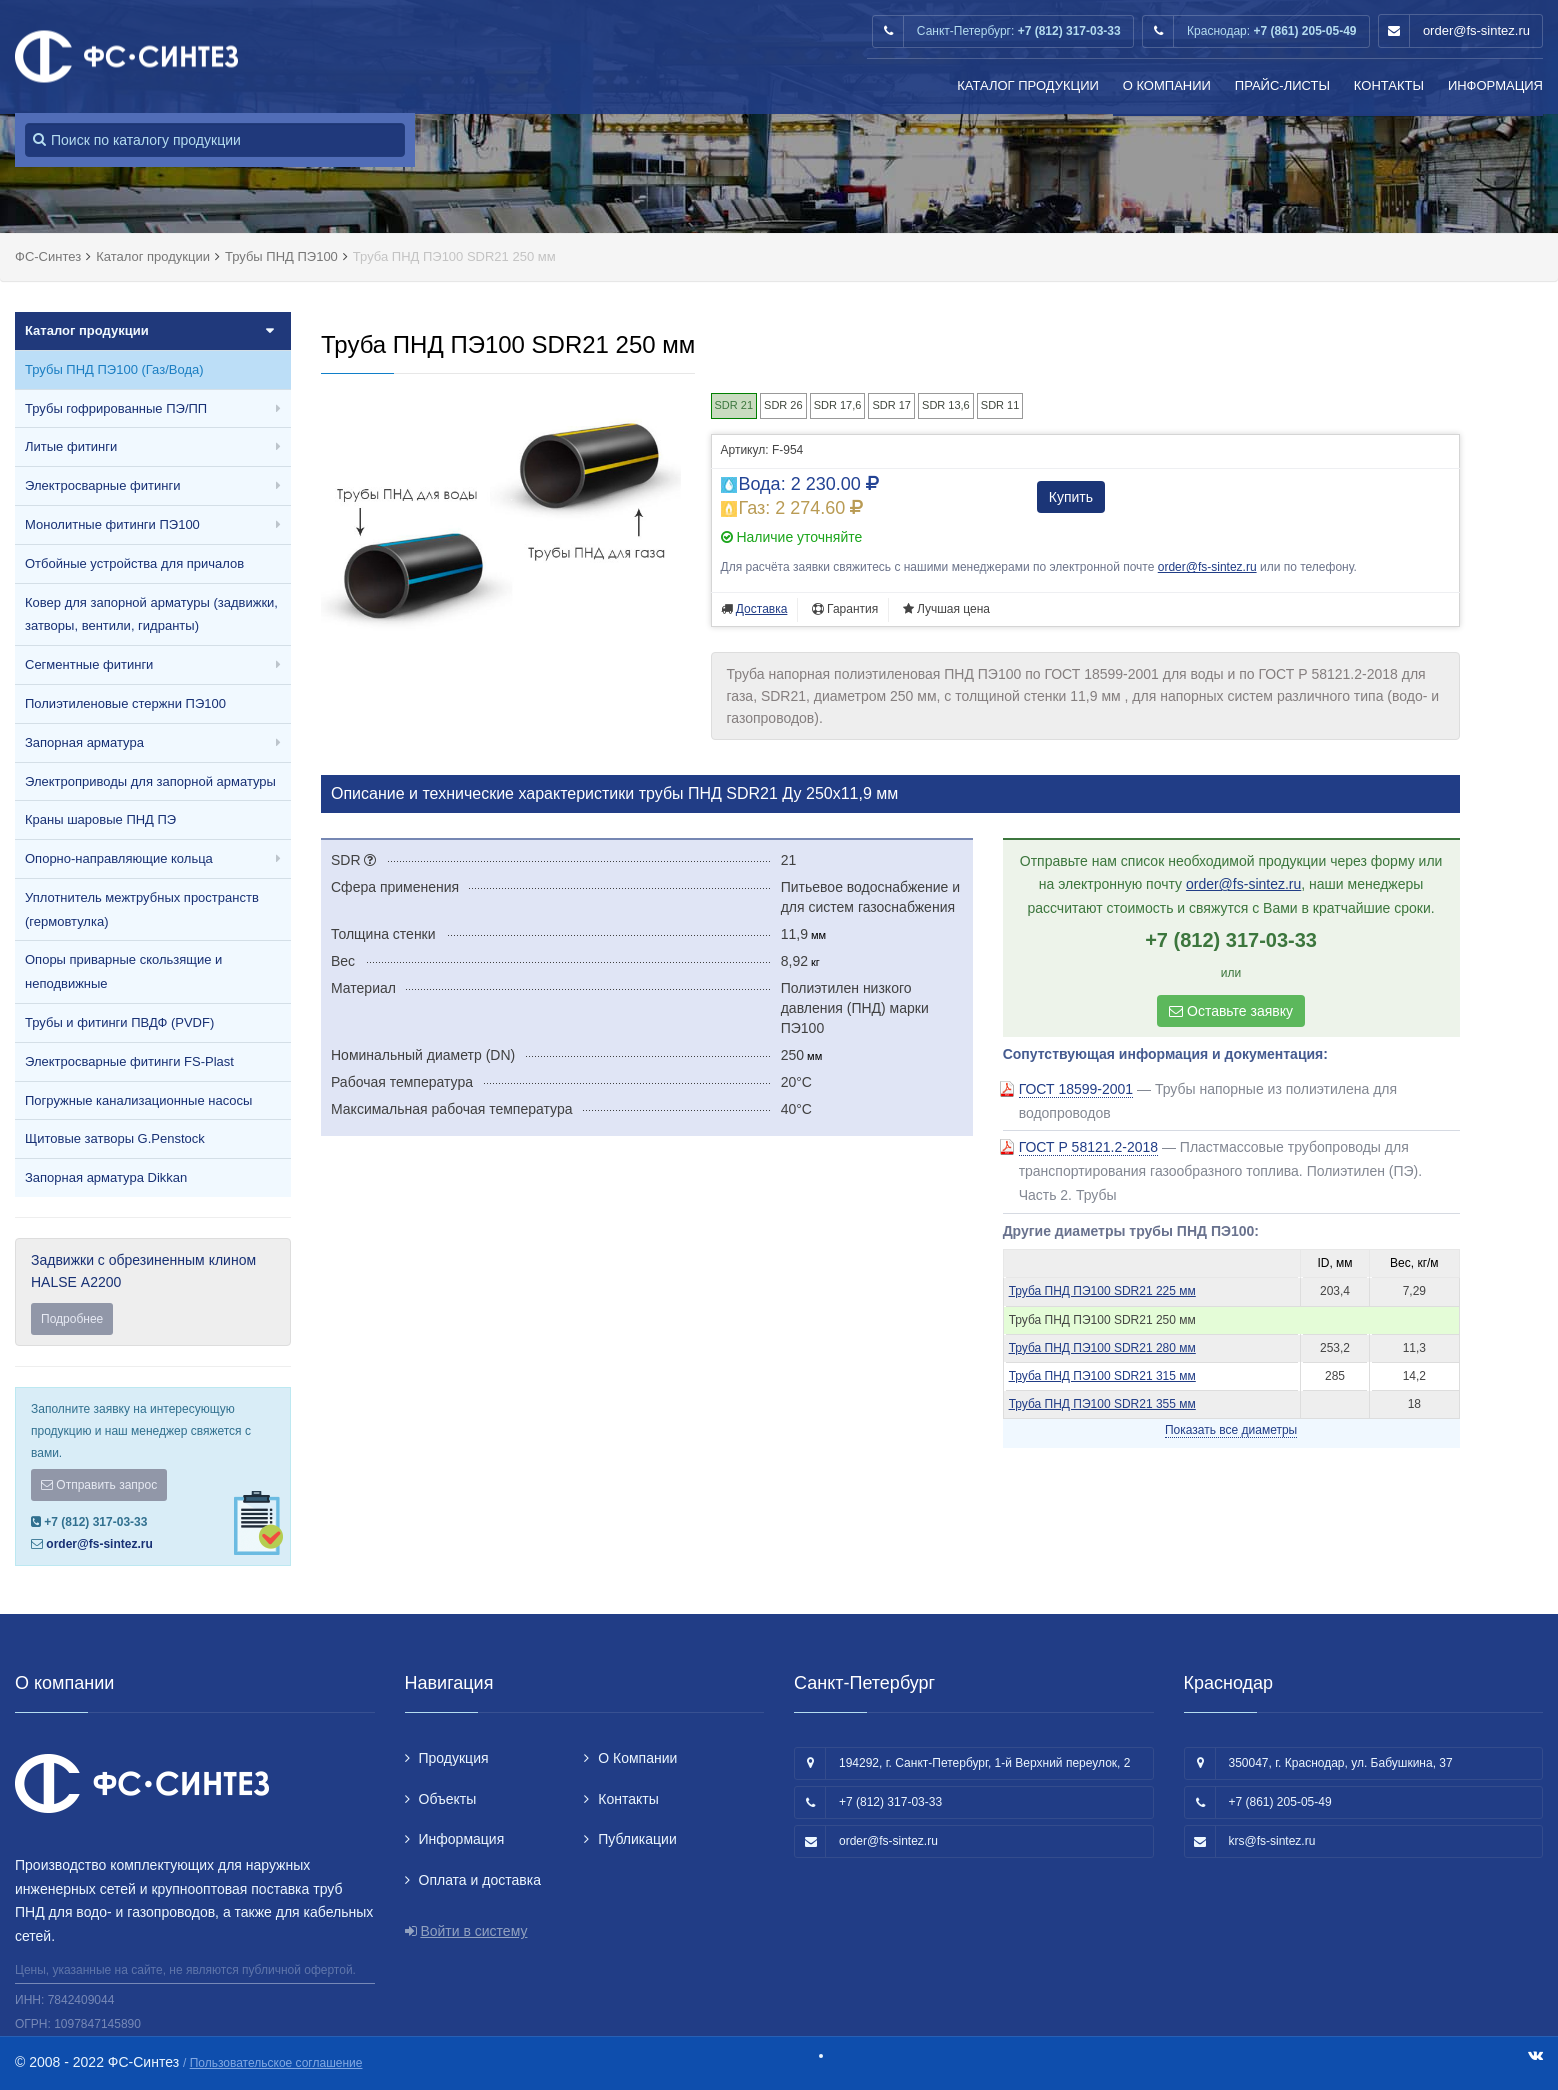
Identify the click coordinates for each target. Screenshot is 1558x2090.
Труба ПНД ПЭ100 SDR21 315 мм (1102, 1376)
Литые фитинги (71, 446)
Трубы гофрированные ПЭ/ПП (116, 408)
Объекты (448, 1799)
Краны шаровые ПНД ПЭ (100, 819)
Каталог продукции (1028, 85)
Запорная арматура (84, 742)
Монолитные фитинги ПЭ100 (112, 524)
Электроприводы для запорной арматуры (150, 781)
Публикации (637, 1839)
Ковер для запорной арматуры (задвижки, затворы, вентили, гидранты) (151, 614)
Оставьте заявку (1231, 1011)
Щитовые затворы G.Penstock (115, 1138)
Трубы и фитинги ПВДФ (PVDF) (119, 1022)
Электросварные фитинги (102, 485)
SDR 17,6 (838, 405)
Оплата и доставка (480, 1880)
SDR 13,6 (946, 405)
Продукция (454, 1758)
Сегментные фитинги (89, 664)
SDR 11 (1000, 405)
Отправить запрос (99, 1485)
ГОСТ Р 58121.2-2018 (1088, 1147)
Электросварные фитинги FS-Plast (129, 1061)
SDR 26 (783, 405)
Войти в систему (473, 1931)
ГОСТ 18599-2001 (1076, 1089)
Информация (1495, 85)
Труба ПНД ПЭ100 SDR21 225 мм (1102, 1291)
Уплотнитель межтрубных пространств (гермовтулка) (142, 909)
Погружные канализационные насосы (138, 1100)
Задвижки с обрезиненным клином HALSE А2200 (153, 1293)
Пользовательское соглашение (276, 2063)
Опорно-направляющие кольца (119, 858)
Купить (1071, 497)
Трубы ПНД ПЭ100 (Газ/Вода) (114, 369)
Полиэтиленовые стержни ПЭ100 (125, 703)
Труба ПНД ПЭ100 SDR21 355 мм (1102, 1404)
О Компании (1167, 85)
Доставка (762, 609)
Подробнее (72, 1319)
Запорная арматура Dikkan (106, 1177)
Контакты (1389, 85)
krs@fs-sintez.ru (1272, 1841)
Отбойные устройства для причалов (134, 563)
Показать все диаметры (1231, 1430)
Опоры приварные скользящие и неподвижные (123, 971)
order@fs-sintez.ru (1476, 30)
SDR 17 (891, 405)
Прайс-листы (1282, 85)
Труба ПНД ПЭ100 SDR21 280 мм (1102, 1348)
